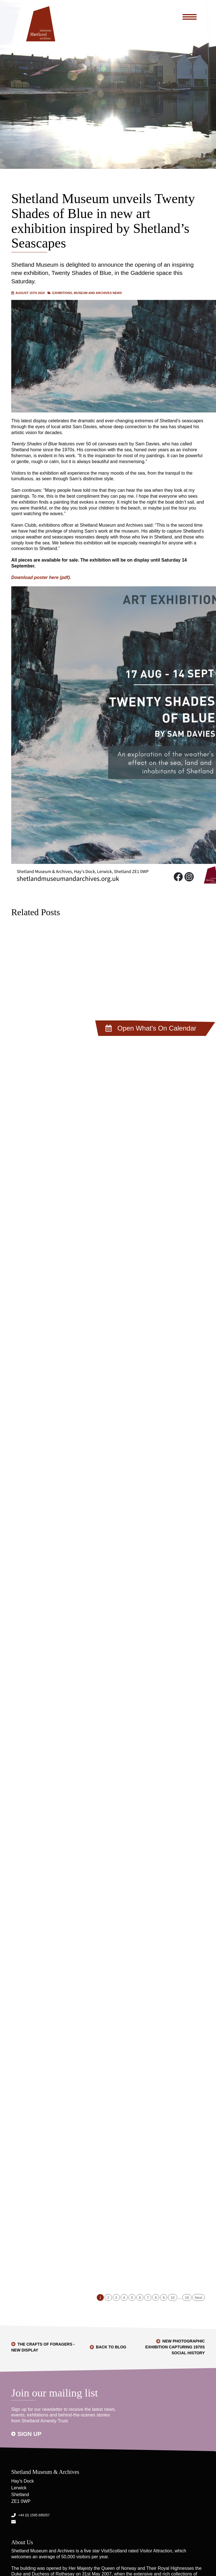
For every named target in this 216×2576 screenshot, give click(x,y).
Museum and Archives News (98, 293)
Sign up (29, 2434)
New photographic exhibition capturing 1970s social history (175, 2347)
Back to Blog (111, 2347)
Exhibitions (62, 293)
